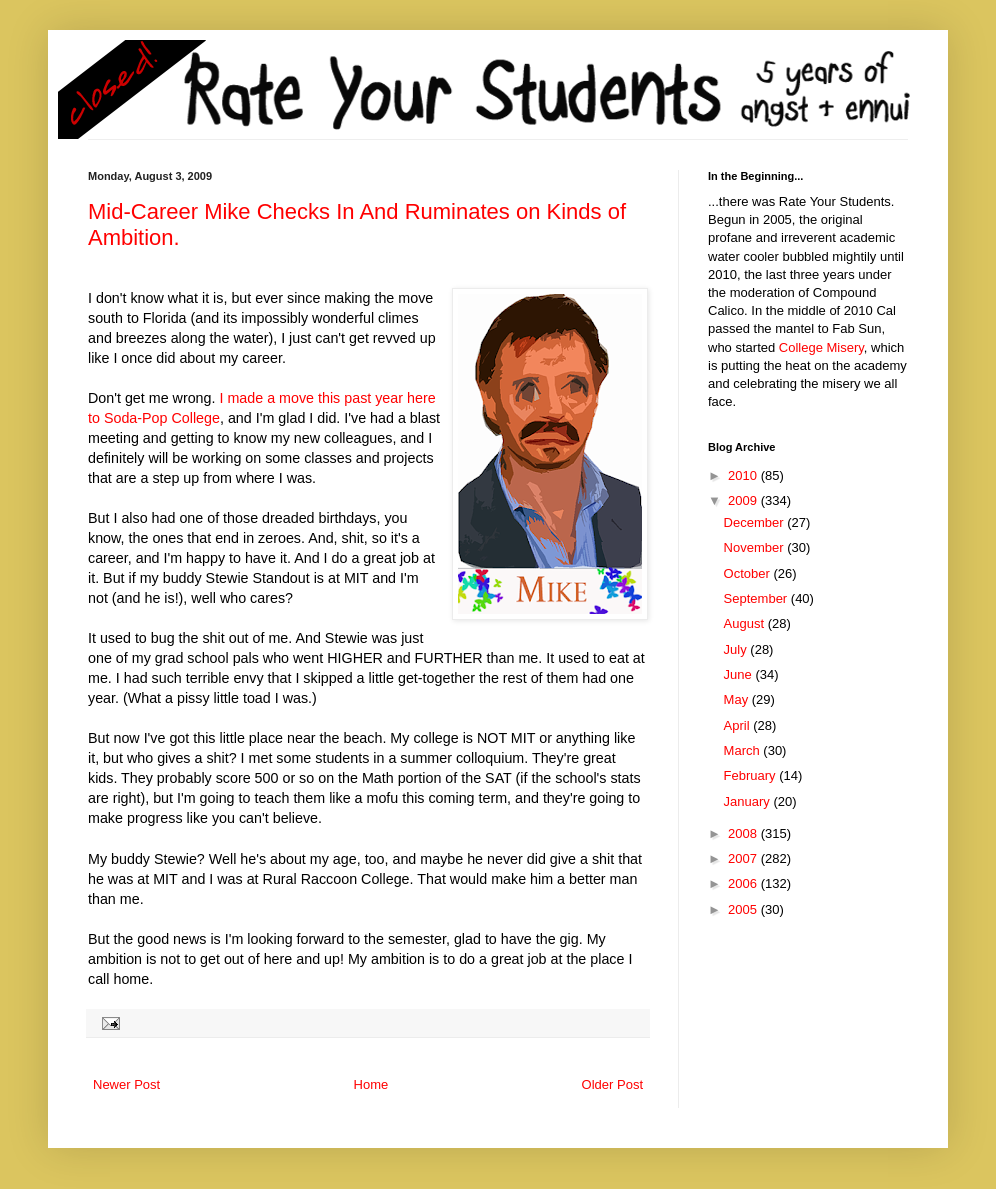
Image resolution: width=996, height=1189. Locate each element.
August (746, 623)
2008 (744, 833)
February (752, 775)
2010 (744, 475)
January (749, 801)
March (744, 750)
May (738, 699)
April (739, 725)
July (737, 649)
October (749, 573)
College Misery (821, 347)
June (740, 674)
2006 (744, 883)
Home (371, 1084)
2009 (744, 500)
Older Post (612, 1084)
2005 (744, 909)
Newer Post (126, 1084)
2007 (744, 858)
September (757, 598)
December (756, 522)
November (756, 547)
